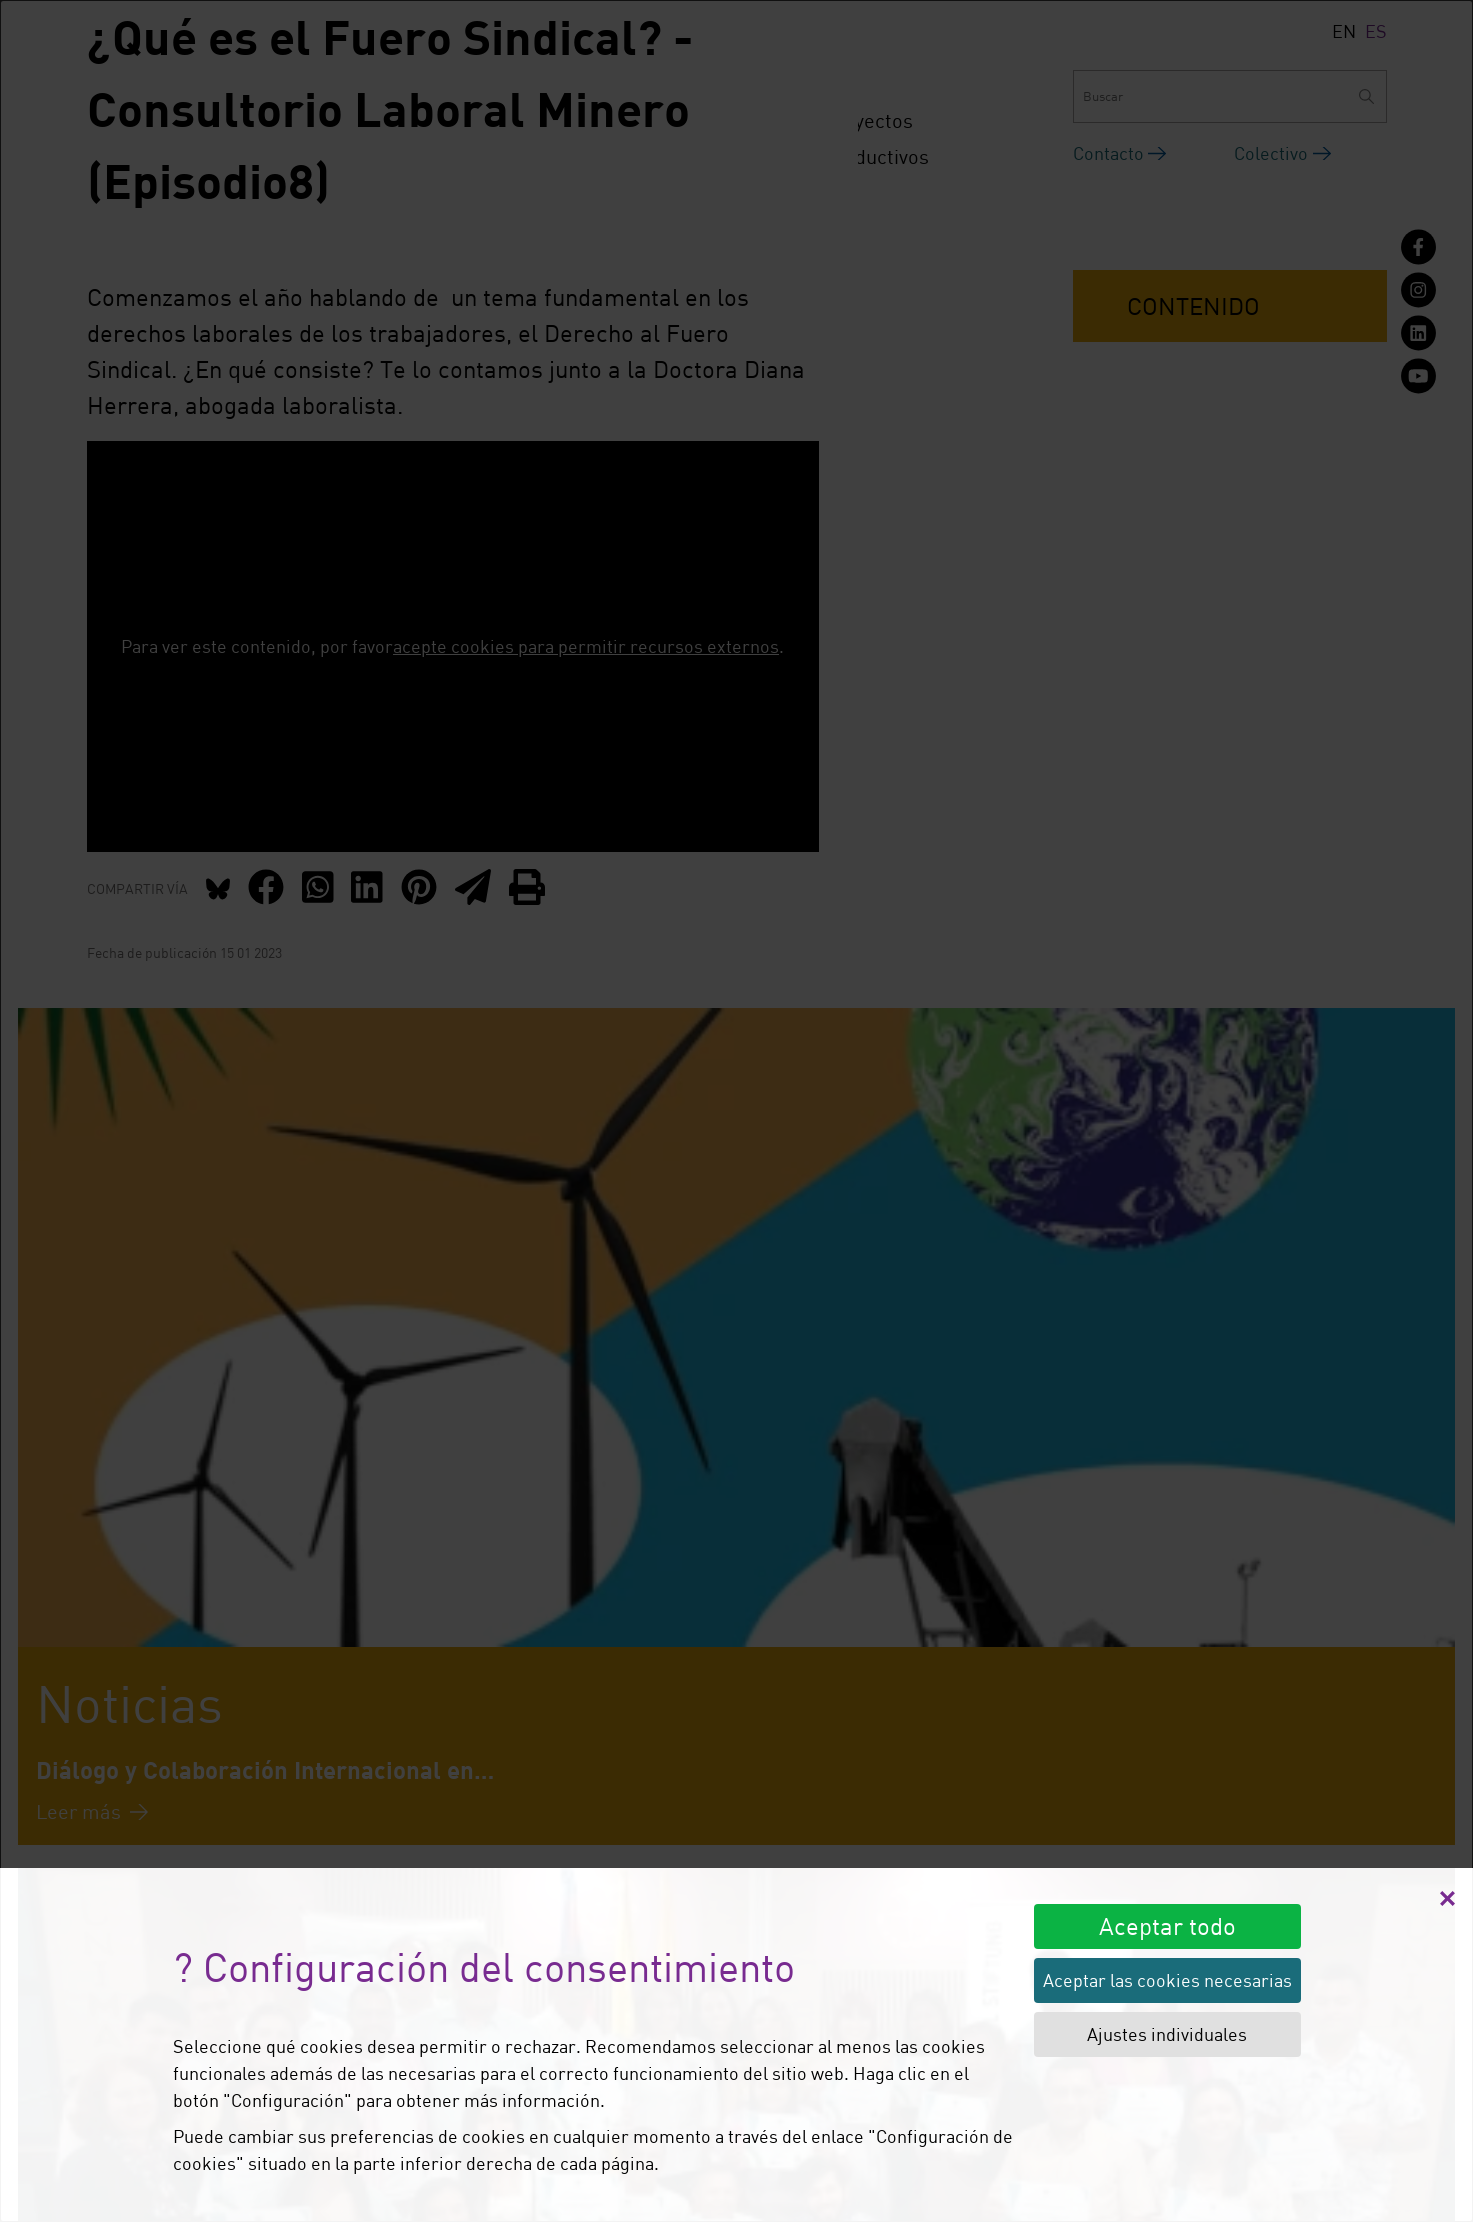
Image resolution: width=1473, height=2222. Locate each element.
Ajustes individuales (1167, 2034)
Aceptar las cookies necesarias (1167, 1980)
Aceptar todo (1167, 1925)
